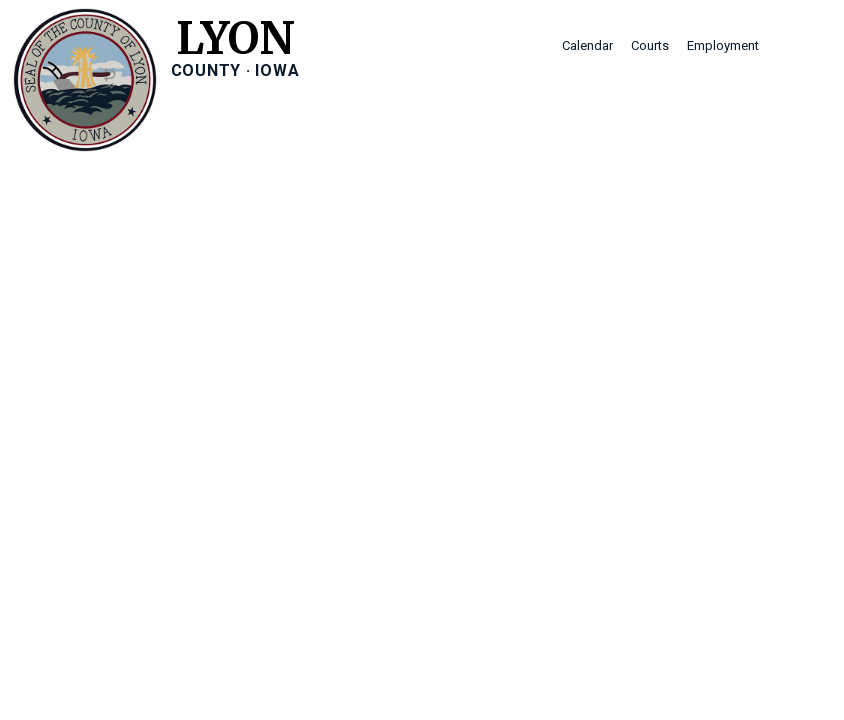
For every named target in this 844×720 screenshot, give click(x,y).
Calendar (587, 45)
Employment (723, 45)
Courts (650, 45)
